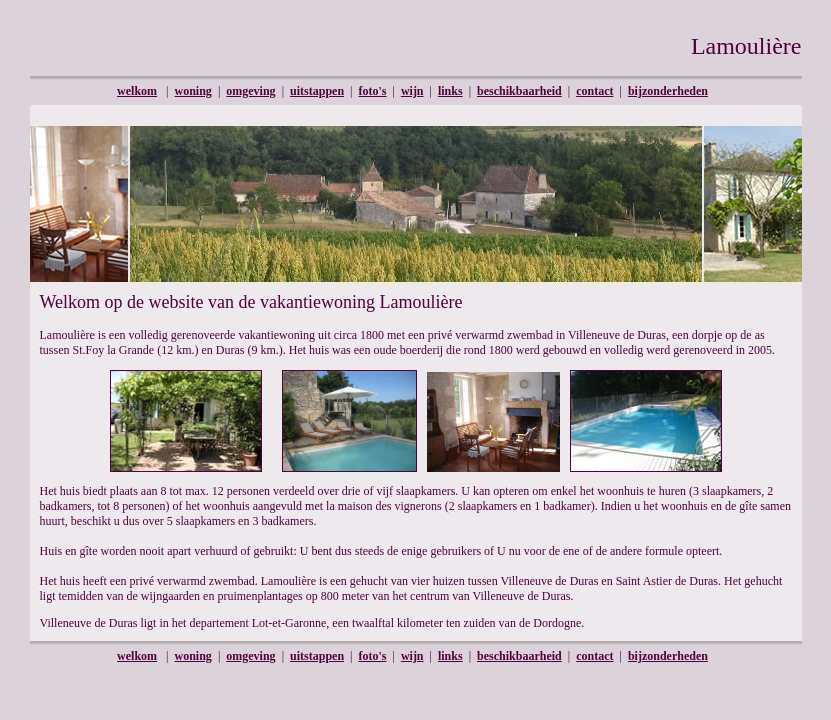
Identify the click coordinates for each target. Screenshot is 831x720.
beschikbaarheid (519, 91)
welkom (137, 91)
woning (193, 91)
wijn (412, 91)
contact (594, 91)
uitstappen (317, 91)
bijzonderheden (668, 91)
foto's (372, 91)
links (450, 91)
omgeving (250, 91)
